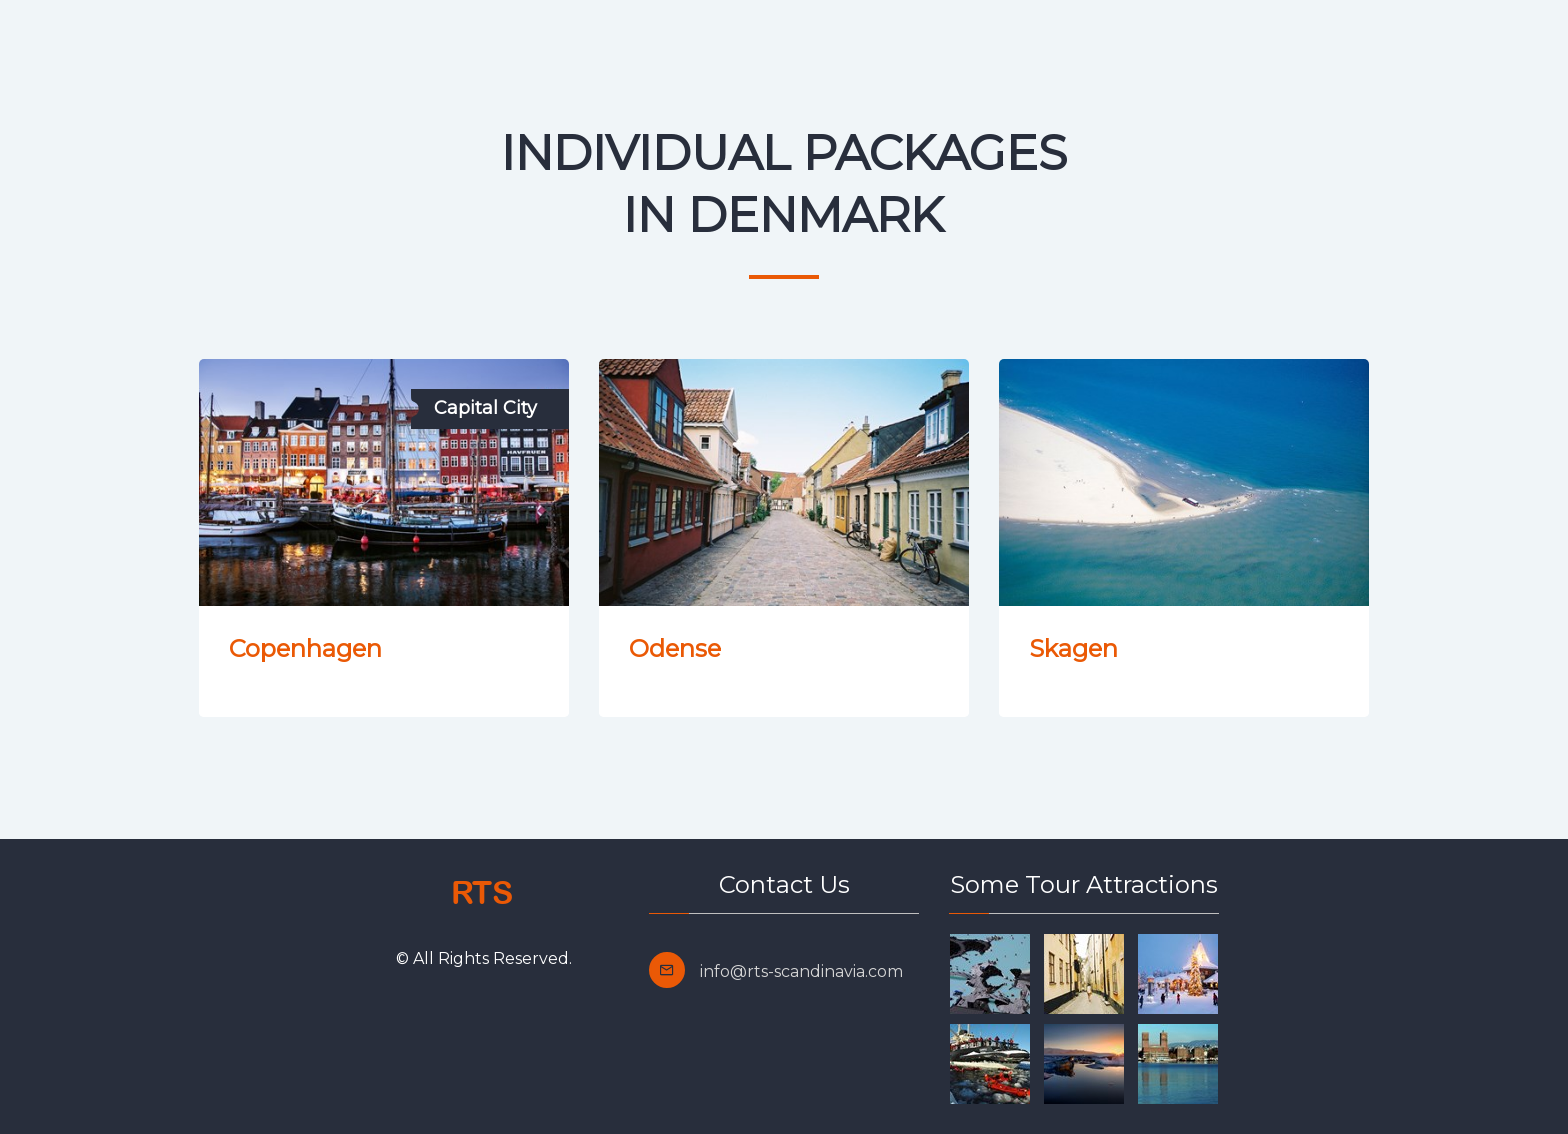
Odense (675, 648)
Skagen (1073, 648)
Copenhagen (305, 648)
